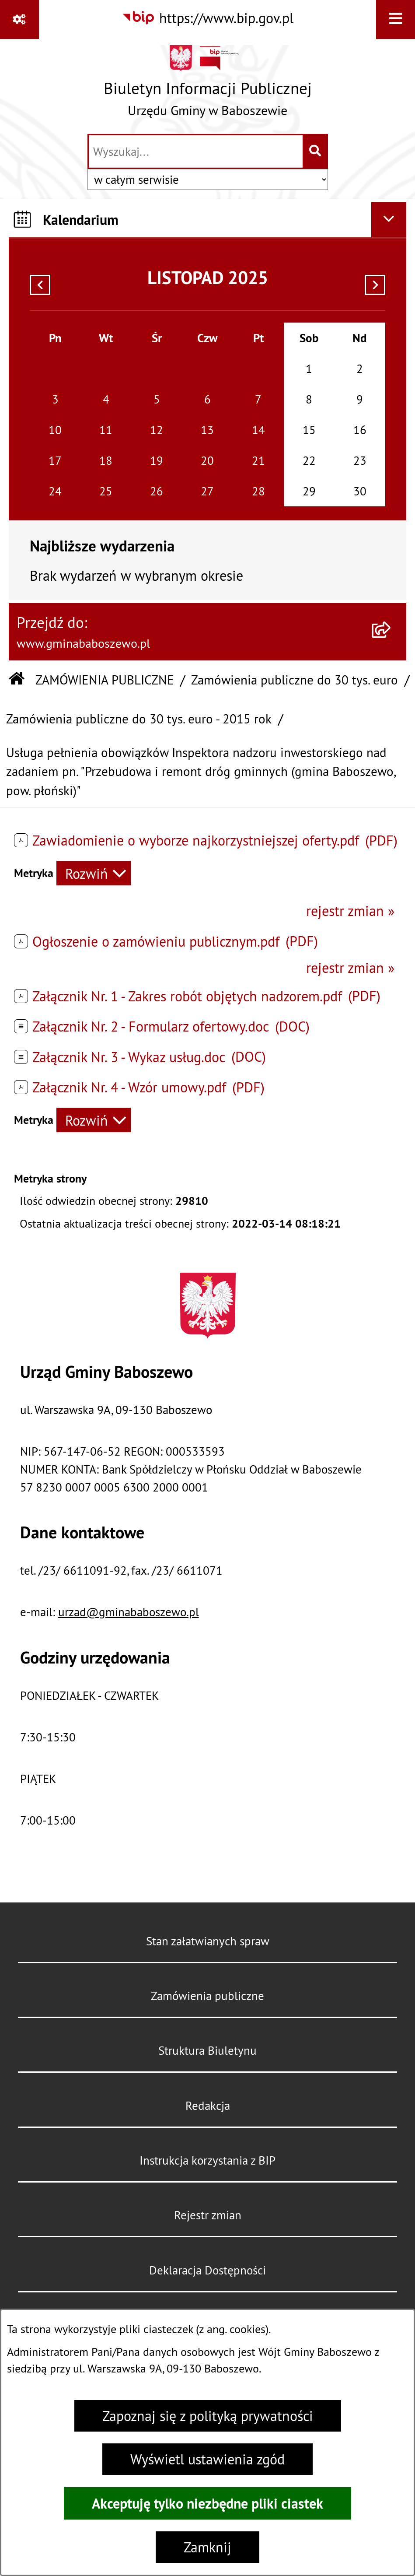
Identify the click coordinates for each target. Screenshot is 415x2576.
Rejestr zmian (207, 2214)
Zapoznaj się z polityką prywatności (207, 2416)
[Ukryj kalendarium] (388, 219)
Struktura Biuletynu (207, 2050)
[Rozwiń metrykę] (93, 873)
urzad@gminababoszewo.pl (128, 1611)
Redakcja (207, 2105)
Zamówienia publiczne (207, 1995)
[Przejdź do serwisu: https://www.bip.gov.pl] (207, 18)
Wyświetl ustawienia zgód (207, 2459)
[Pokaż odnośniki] (19, 19)
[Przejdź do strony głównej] (208, 85)
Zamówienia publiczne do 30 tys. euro (294, 680)
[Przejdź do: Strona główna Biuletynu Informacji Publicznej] (16, 680)
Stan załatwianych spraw (207, 1941)
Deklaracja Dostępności (207, 2270)
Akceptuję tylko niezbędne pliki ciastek (207, 2503)
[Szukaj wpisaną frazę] (316, 151)
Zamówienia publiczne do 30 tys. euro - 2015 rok (139, 719)
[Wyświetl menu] (395, 19)
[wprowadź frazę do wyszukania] (195, 151)
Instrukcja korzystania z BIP (207, 2160)
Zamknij (207, 2547)
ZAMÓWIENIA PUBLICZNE (104, 680)
